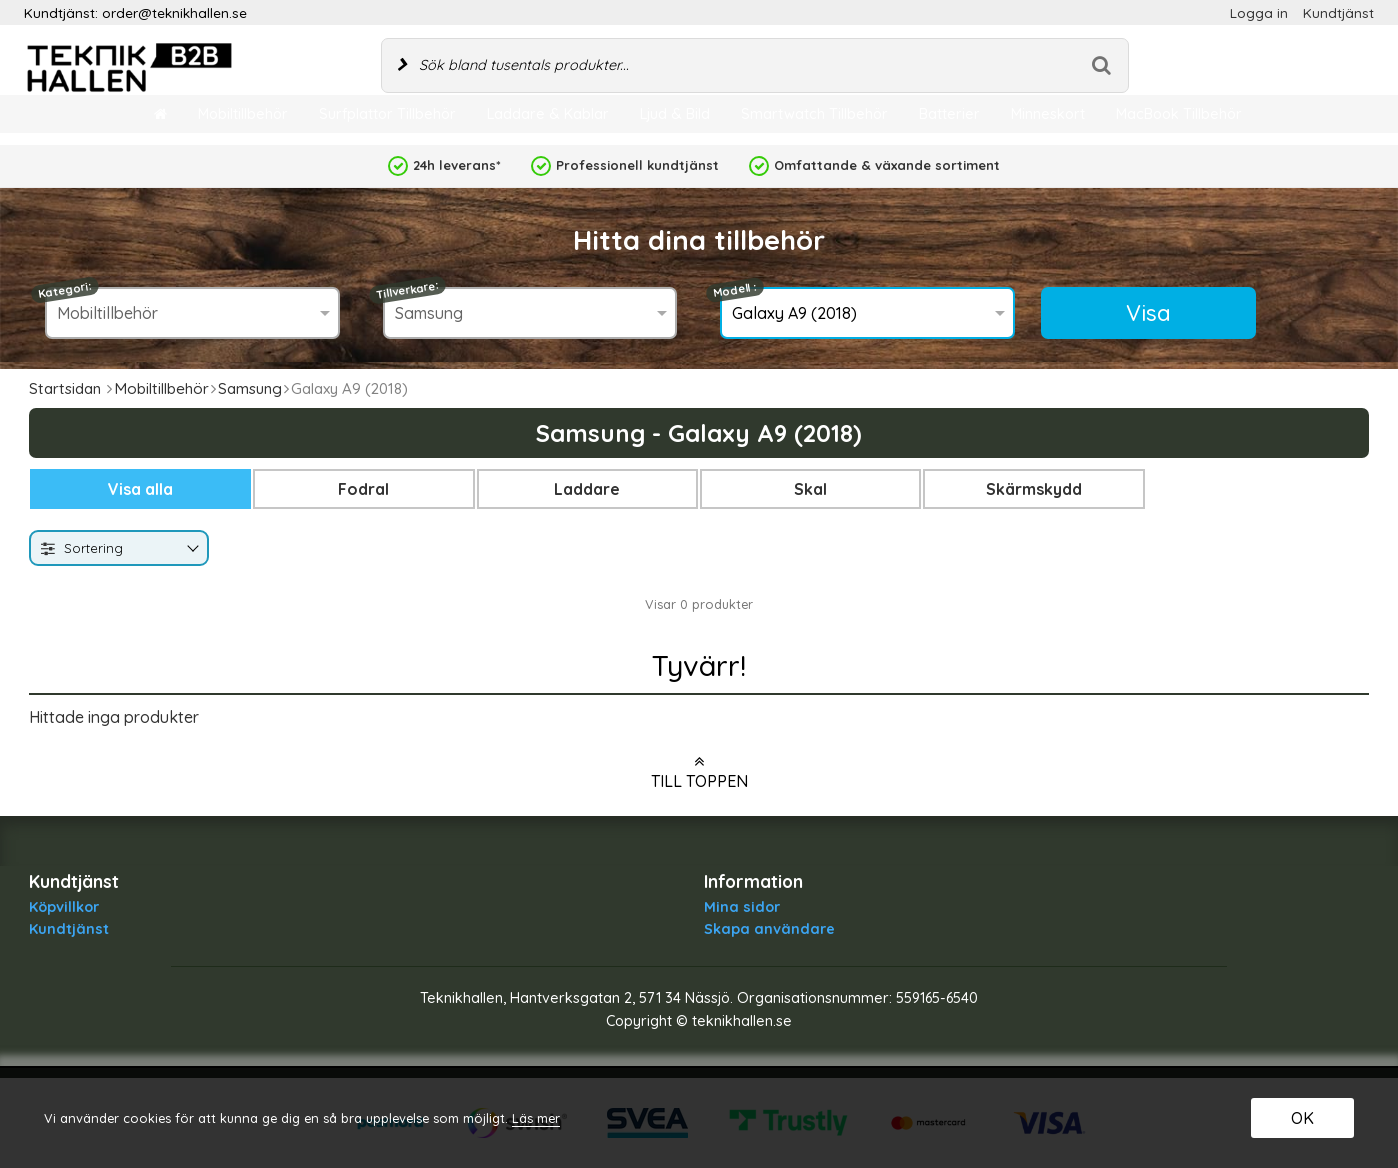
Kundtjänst (1338, 12)
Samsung (250, 388)
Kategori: (66, 290)
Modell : (735, 290)
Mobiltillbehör (161, 388)
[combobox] (119, 548)
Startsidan (65, 388)
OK (1302, 1118)
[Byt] (191, 549)
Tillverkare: (407, 290)
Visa (1148, 313)
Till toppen (699, 772)
